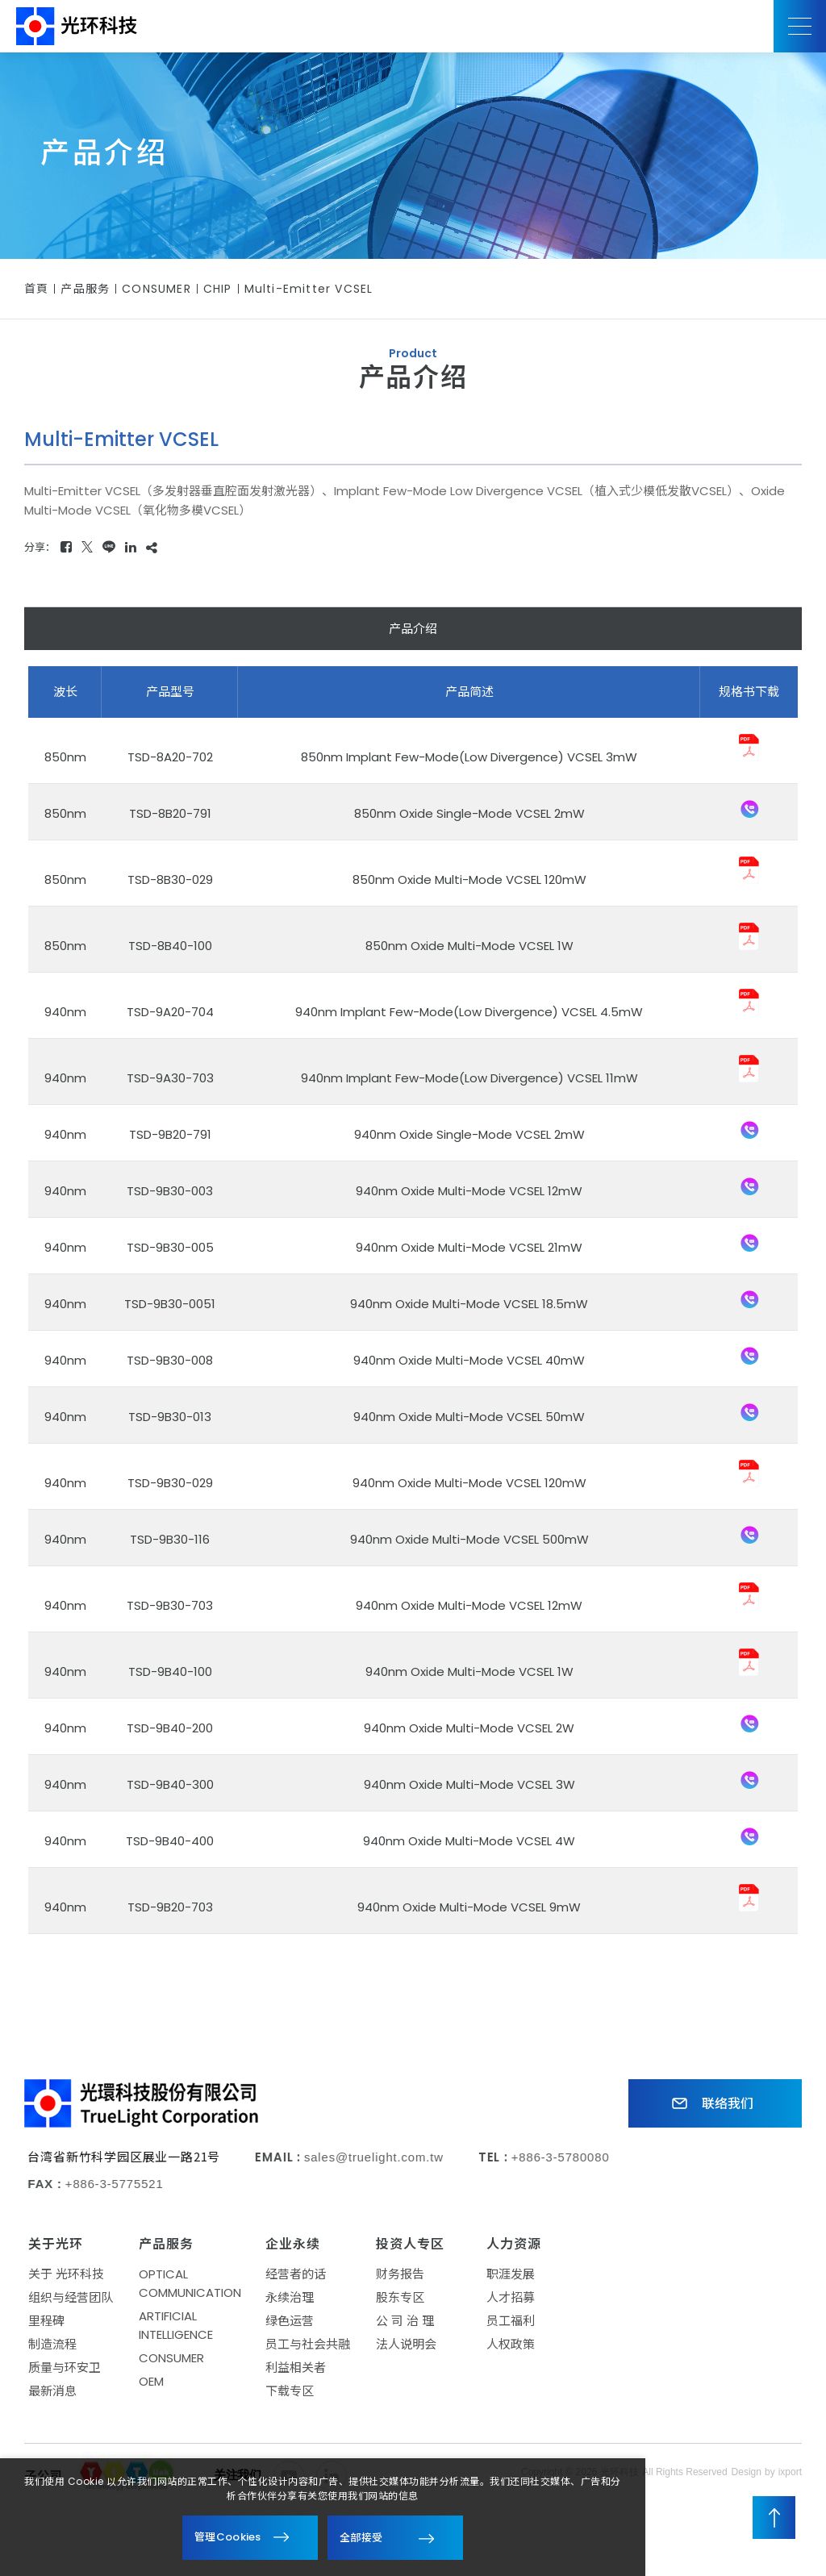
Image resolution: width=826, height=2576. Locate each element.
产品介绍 (413, 628)
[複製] (151, 547)
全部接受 (361, 2537)
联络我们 (704, 2104)
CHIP (217, 288)
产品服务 (85, 288)
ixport (790, 2479)
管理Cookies (227, 2537)
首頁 (36, 288)
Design (746, 2479)
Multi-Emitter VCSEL (308, 288)
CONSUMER (156, 288)
